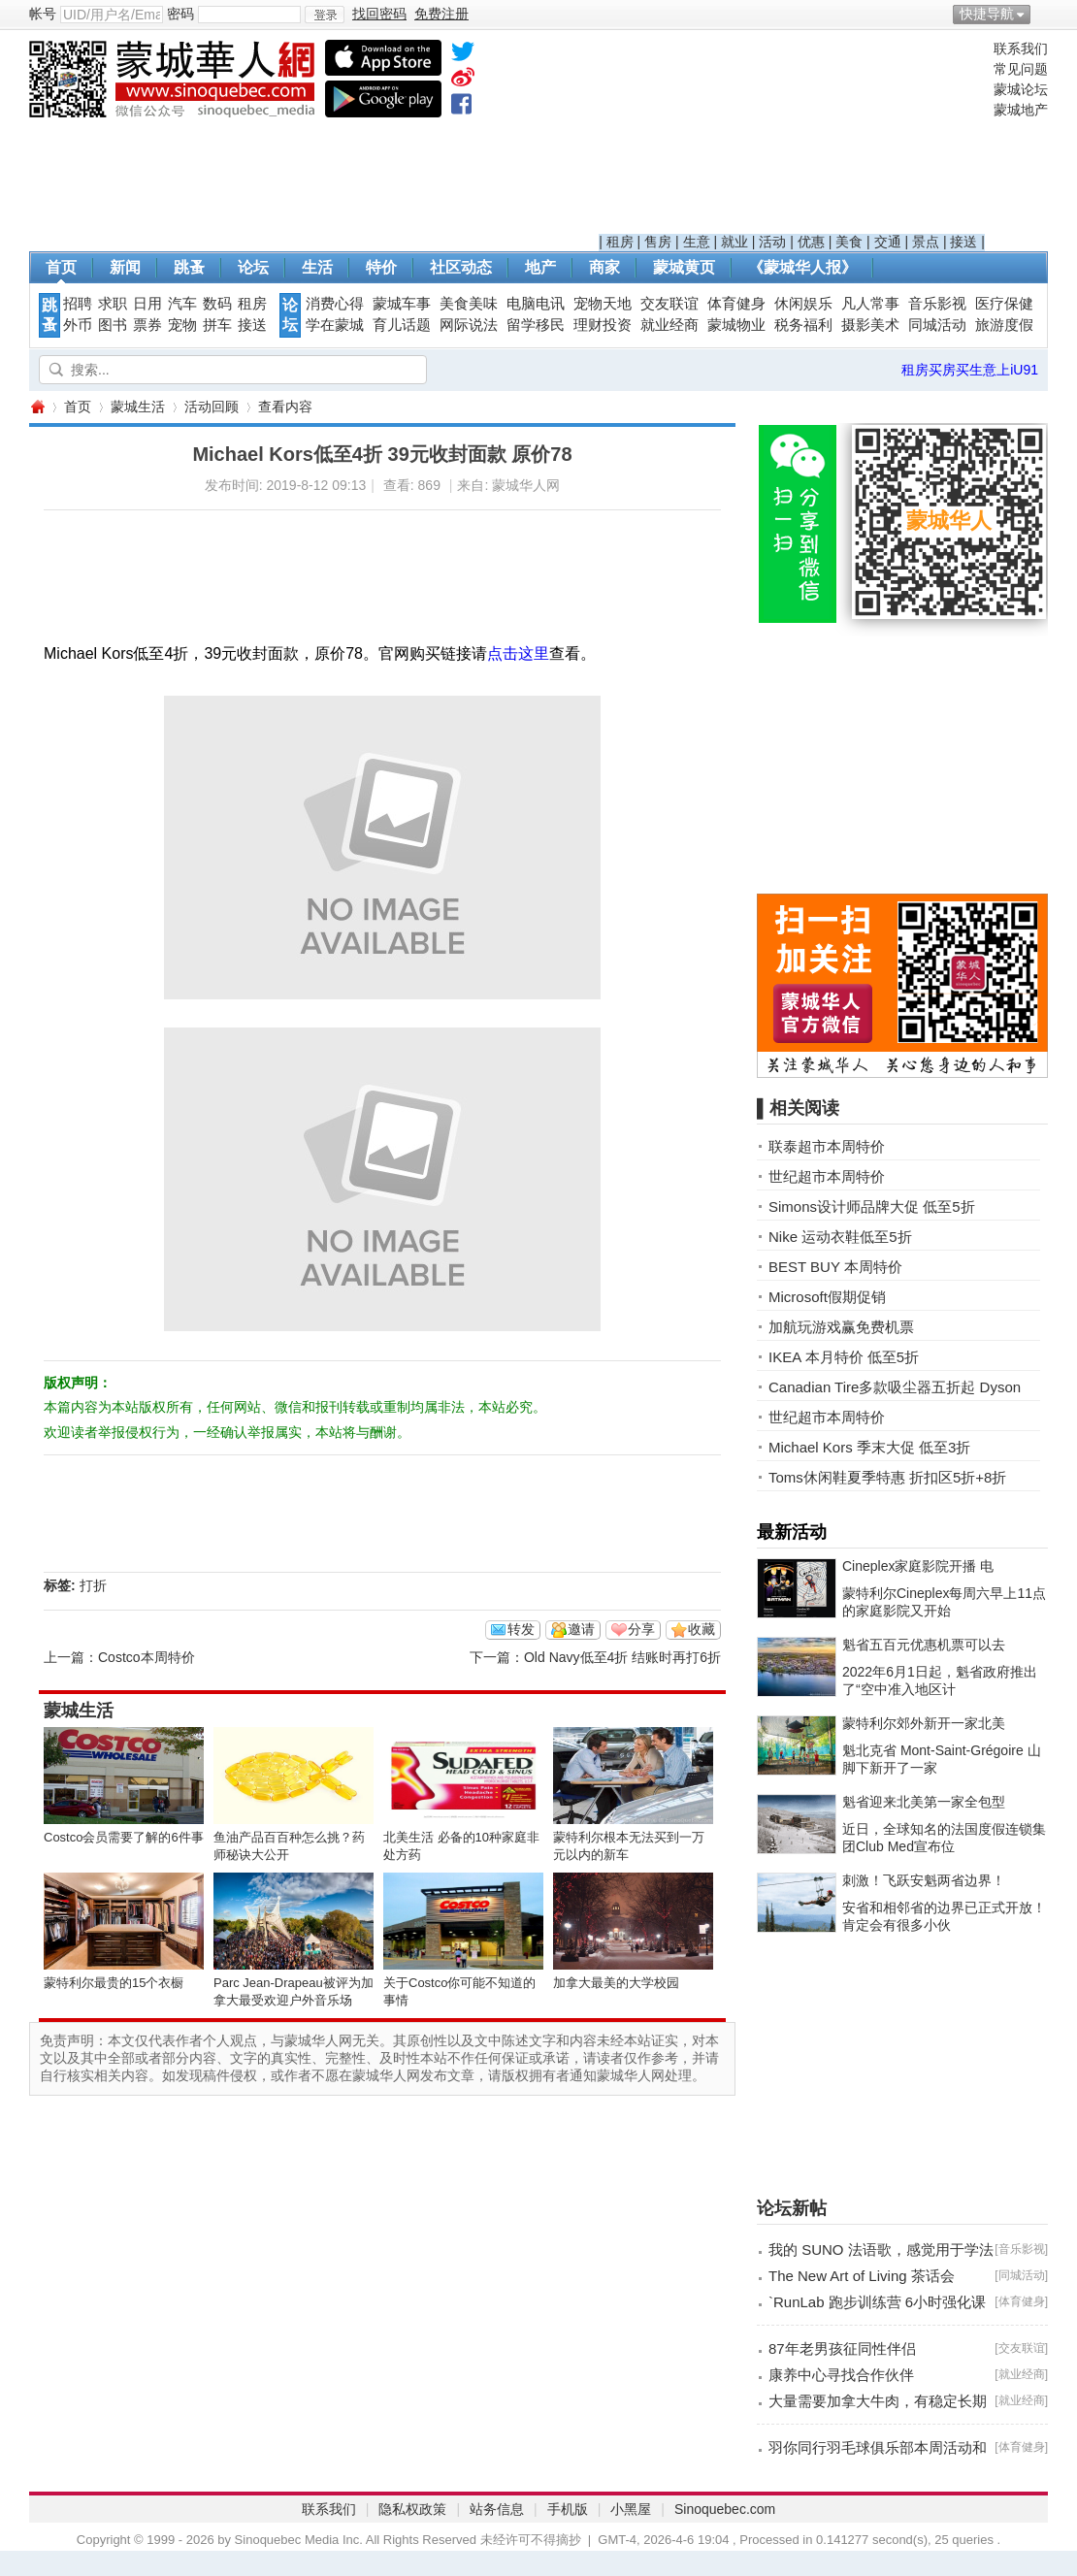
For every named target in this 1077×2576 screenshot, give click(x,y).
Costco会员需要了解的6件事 (124, 1837)
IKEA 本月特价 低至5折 (843, 1357)
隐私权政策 (412, 2509)
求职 (112, 303)
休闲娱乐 (803, 303)
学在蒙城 (335, 325)
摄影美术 (870, 325)
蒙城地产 (1021, 109)
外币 (77, 325)
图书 (112, 325)
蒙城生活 (138, 406)
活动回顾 (211, 406)
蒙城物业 (736, 325)
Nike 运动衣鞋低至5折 (840, 1236)
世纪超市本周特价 (826, 1176)
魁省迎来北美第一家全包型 (923, 1802)
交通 (887, 241)
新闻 (125, 267)
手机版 (567, 2509)
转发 (521, 1629)
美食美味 (469, 303)
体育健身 (736, 303)
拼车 (217, 325)
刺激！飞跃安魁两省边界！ (923, 1880)
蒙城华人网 (37, 407)
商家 (604, 267)
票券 (147, 325)
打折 (93, 1585)
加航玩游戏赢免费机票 (841, 1327)
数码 (217, 303)
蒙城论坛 (1021, 89)
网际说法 (469, 325)
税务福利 (803, 325)
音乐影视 (937, 303)
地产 (540, 267)
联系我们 (1021, 48)
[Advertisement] (792, 137)
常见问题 (1021, 69)
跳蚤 (189, 267)
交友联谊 (669, 303)
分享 (641, 1629)
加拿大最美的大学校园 (616, 1982)
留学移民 (535, 325)
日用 (147, 303)
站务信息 (497, 2509)
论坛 (253, 267)
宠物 (182, 325)
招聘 (77, 303)
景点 (925, 241)
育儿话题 (402, 325)
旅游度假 (1004, 325)
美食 (849, 241)
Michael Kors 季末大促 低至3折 (869, 1447)
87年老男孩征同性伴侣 (842, 2348)
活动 (772, 241)
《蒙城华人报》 (802, 267)
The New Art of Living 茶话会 (861, 2275)
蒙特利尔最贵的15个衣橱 (113, 1982)
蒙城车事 (402, 303)
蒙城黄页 (684, 267)
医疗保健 (1004, 303)
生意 (696, 241)
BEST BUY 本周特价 (835, 1266)
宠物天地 (602, 303)
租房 (620, 241)
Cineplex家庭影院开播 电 (918, 1566)
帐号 (42, 13)
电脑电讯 (535, 303)
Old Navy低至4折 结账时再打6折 (622, 1657)
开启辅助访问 (1043, 13)
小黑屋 (630, 2509)
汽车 (182, 303)
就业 (734, 241)
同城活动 (937, 325)
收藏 (701, 1629)
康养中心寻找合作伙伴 (841, 2374)
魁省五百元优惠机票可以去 (923, 1644)
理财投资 (602, 325)
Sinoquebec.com (724, 2509)
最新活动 (792, 1532)
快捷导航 (987, 13)
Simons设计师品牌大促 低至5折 (871, 1206)
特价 (381, 267)
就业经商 (669, 325)
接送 (963, 241)
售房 (657, 241)
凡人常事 (870, 303)
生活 (317, 267)
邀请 (581, 1629)
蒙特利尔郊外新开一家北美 (923, 1723)
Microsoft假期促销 (827, 1296)
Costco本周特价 (146, 1657)
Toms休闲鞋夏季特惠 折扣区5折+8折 (887, 1477)
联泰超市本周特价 (826, 1146)
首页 (61, 267)
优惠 (811, 241)
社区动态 (461, 267)
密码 (180, 13)
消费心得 (335, 303)
